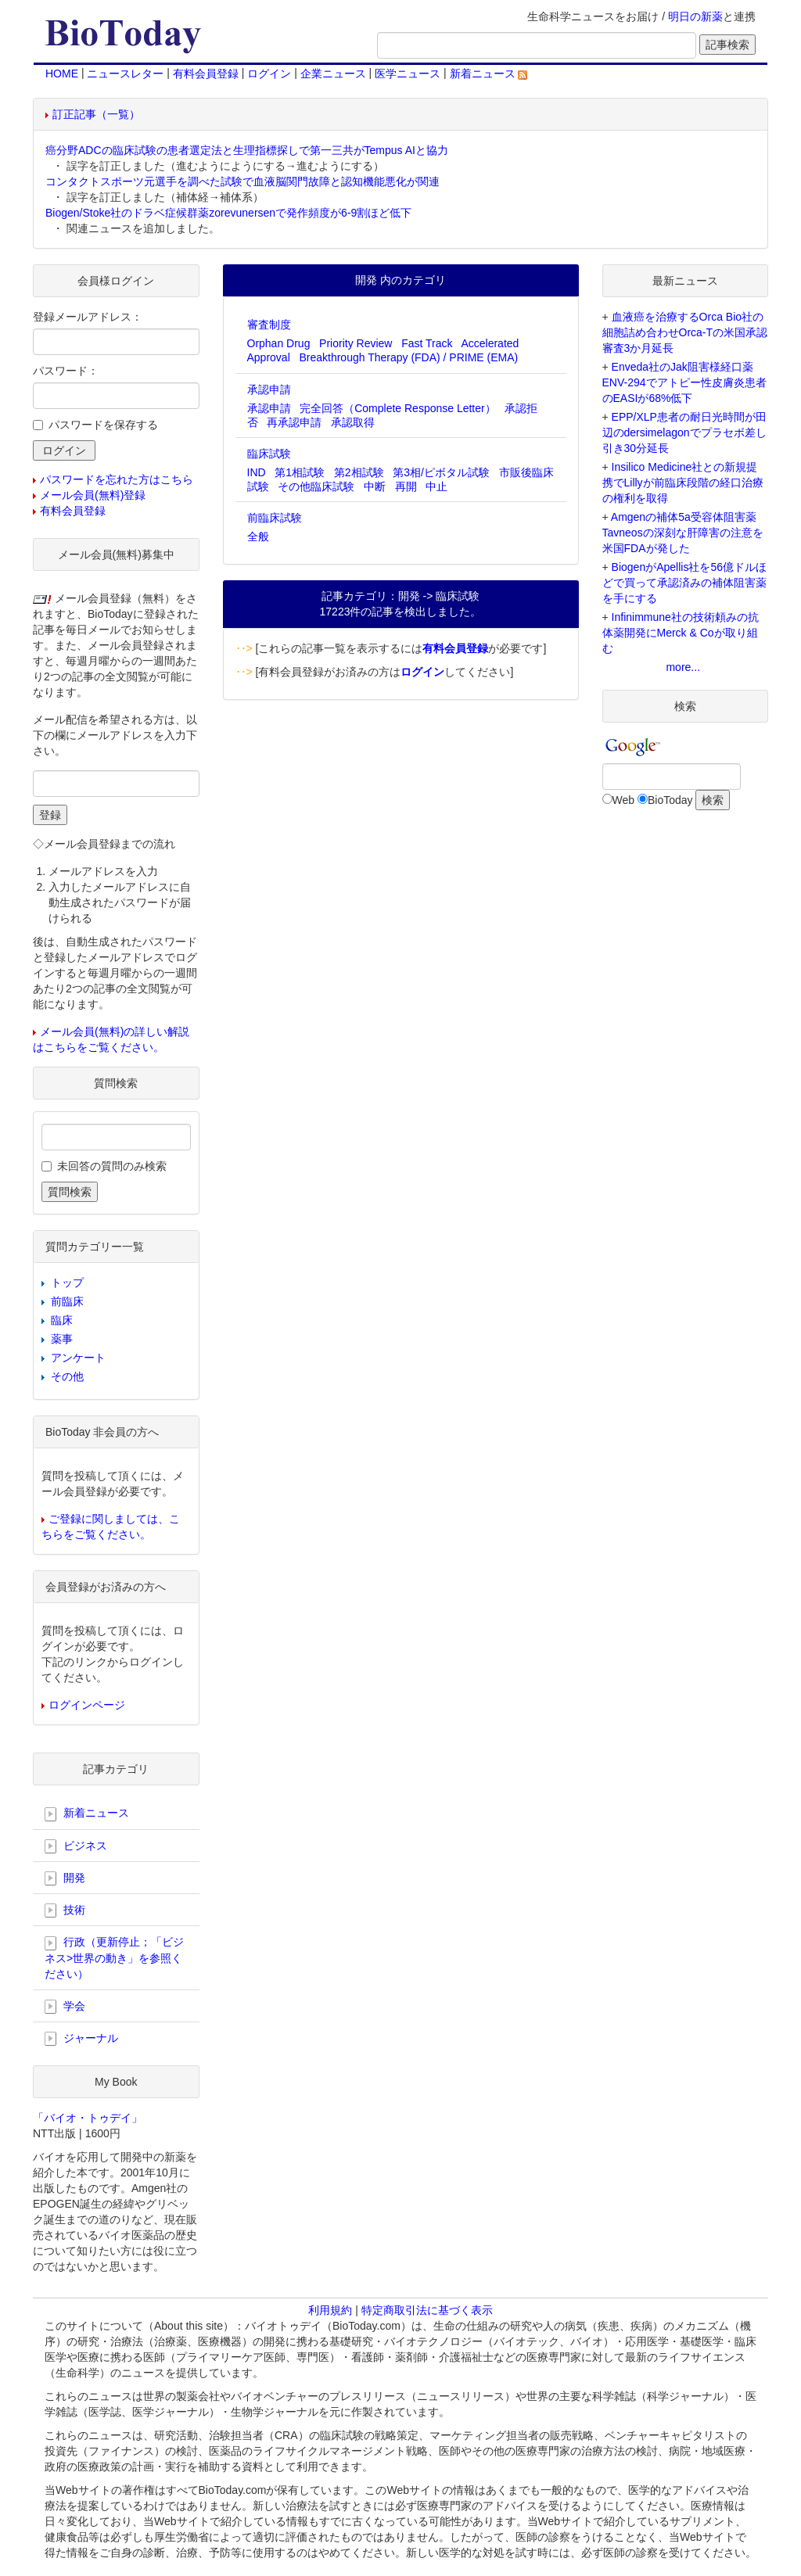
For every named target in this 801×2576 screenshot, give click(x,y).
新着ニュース (489, 73)
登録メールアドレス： (87, 316)
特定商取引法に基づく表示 (427, 2310)
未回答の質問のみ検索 (112, 1166)
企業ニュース (333, 73)
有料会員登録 (206, 73)
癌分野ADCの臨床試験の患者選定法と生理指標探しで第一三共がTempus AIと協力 (246, 150)
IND (256, 472)
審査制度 (269, 324)
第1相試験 (300, 472)
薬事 (62, 1339)
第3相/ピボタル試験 (441, 472)
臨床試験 (269, 453)
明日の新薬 (695, 16)
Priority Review (355, 343)
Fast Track (426, 343)
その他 (67, 1376)
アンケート (78, 1357)
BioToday (670, 800)
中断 (375, 486)
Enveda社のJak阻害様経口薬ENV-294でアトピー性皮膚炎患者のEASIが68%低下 (684, 382)
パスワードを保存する (103, 424)
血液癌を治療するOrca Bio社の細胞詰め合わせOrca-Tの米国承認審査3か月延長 (685, 332)
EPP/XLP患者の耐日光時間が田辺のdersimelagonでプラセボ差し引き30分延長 (684, 432)
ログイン (269, 73)
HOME (61, 73)
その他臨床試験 (316, 486)
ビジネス (76, 1846)
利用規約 (330, 2310)
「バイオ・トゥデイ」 (87, 2117)
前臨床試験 (274, 517)
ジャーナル (81, 2039)
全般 (258, 536)
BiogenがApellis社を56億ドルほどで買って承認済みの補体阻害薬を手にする (684, 583)
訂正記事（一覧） (96, 114)
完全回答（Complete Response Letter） (398, 408)
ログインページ (86, 1705)
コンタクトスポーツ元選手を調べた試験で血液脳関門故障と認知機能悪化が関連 (242, 181)
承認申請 (269, 389)
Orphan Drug (279, 343)
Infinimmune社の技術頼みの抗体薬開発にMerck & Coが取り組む (680, 633)
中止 (436, 486)
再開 (406, 486)
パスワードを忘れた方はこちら (116, 479)
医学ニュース (407, 73)
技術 (65, 1910)
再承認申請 (294, 422)
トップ (67, 1282)
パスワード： (66, 370)
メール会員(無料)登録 (92, 495)
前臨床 (67, 1301)
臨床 (62, 1320)
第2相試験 (359, 472)
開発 (65, 1878)
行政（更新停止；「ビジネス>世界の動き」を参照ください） (114, 1957)
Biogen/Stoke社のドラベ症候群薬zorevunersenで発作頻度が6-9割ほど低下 (228, 212)
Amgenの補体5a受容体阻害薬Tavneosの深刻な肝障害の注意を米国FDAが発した (682, 532)
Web (623, 800)
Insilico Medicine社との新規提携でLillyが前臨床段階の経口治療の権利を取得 (682, 482)
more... (683, 667)
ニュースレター (125, 73)
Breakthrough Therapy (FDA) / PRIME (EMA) (408, 357)
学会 (65, 2007)
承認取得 (353, 422)
